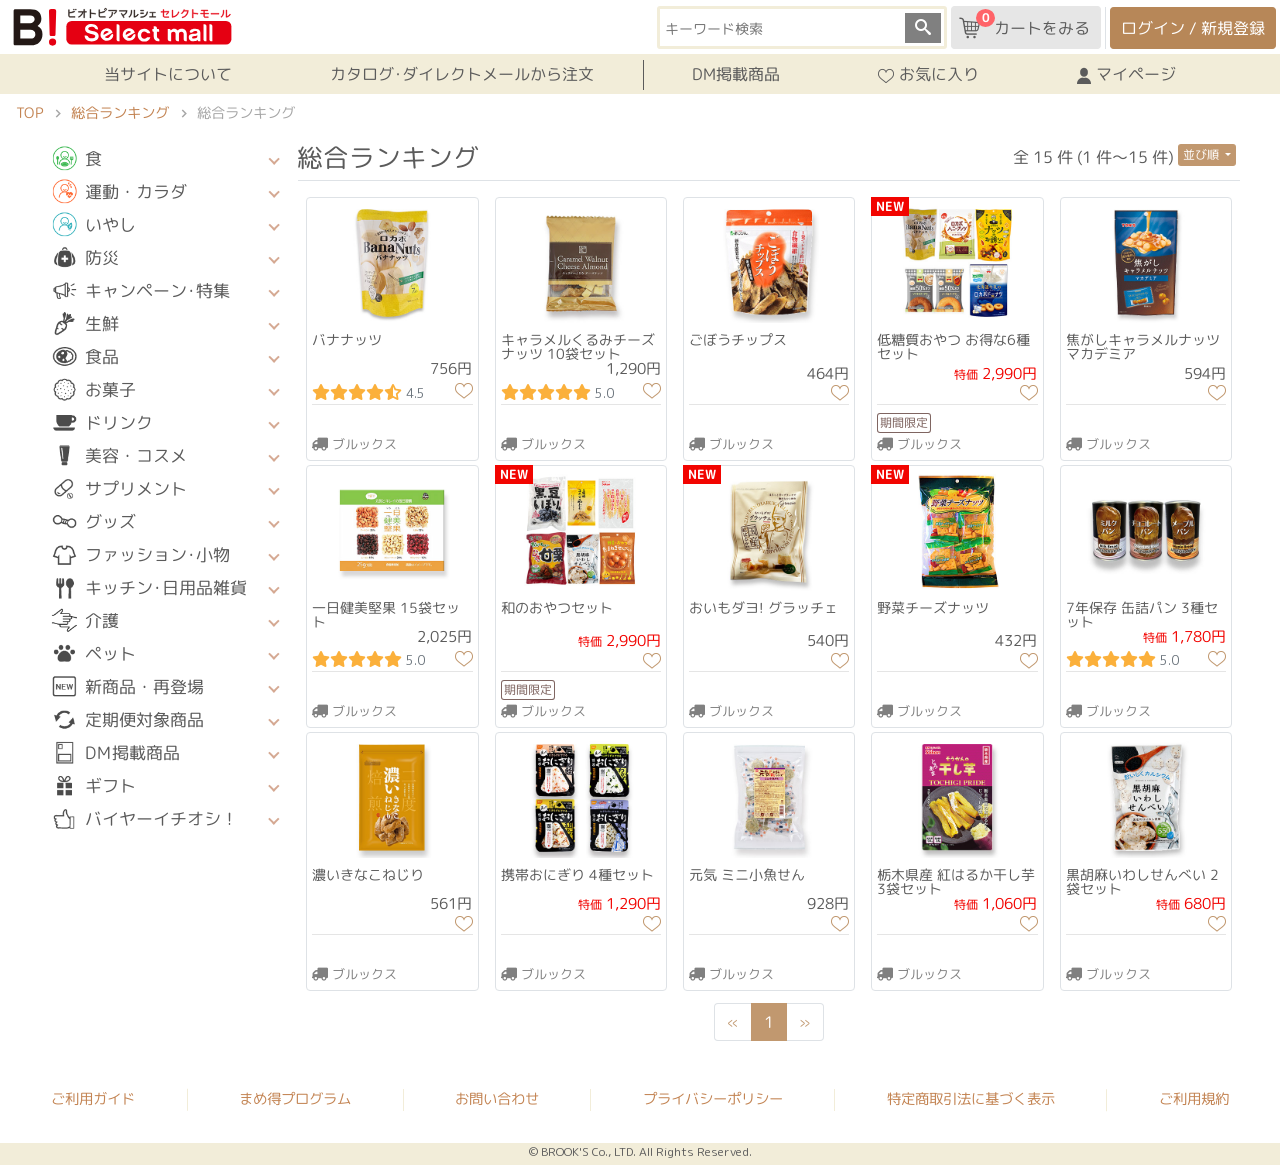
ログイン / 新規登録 (1193, 28)
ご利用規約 (1194, 1100)
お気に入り (928, 75)
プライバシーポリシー (713, 1099)
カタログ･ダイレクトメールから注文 (462, 74)
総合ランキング (120, 113)
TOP (29, 113)
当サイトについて (168, 74)
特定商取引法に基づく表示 (971, 1100)
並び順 (1202, 154)
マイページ (1126, 75)
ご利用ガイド (93, 1099)
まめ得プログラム (295, 1099)
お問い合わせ (497, 1099)
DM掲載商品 (736, 74)
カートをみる (1024, 24)
